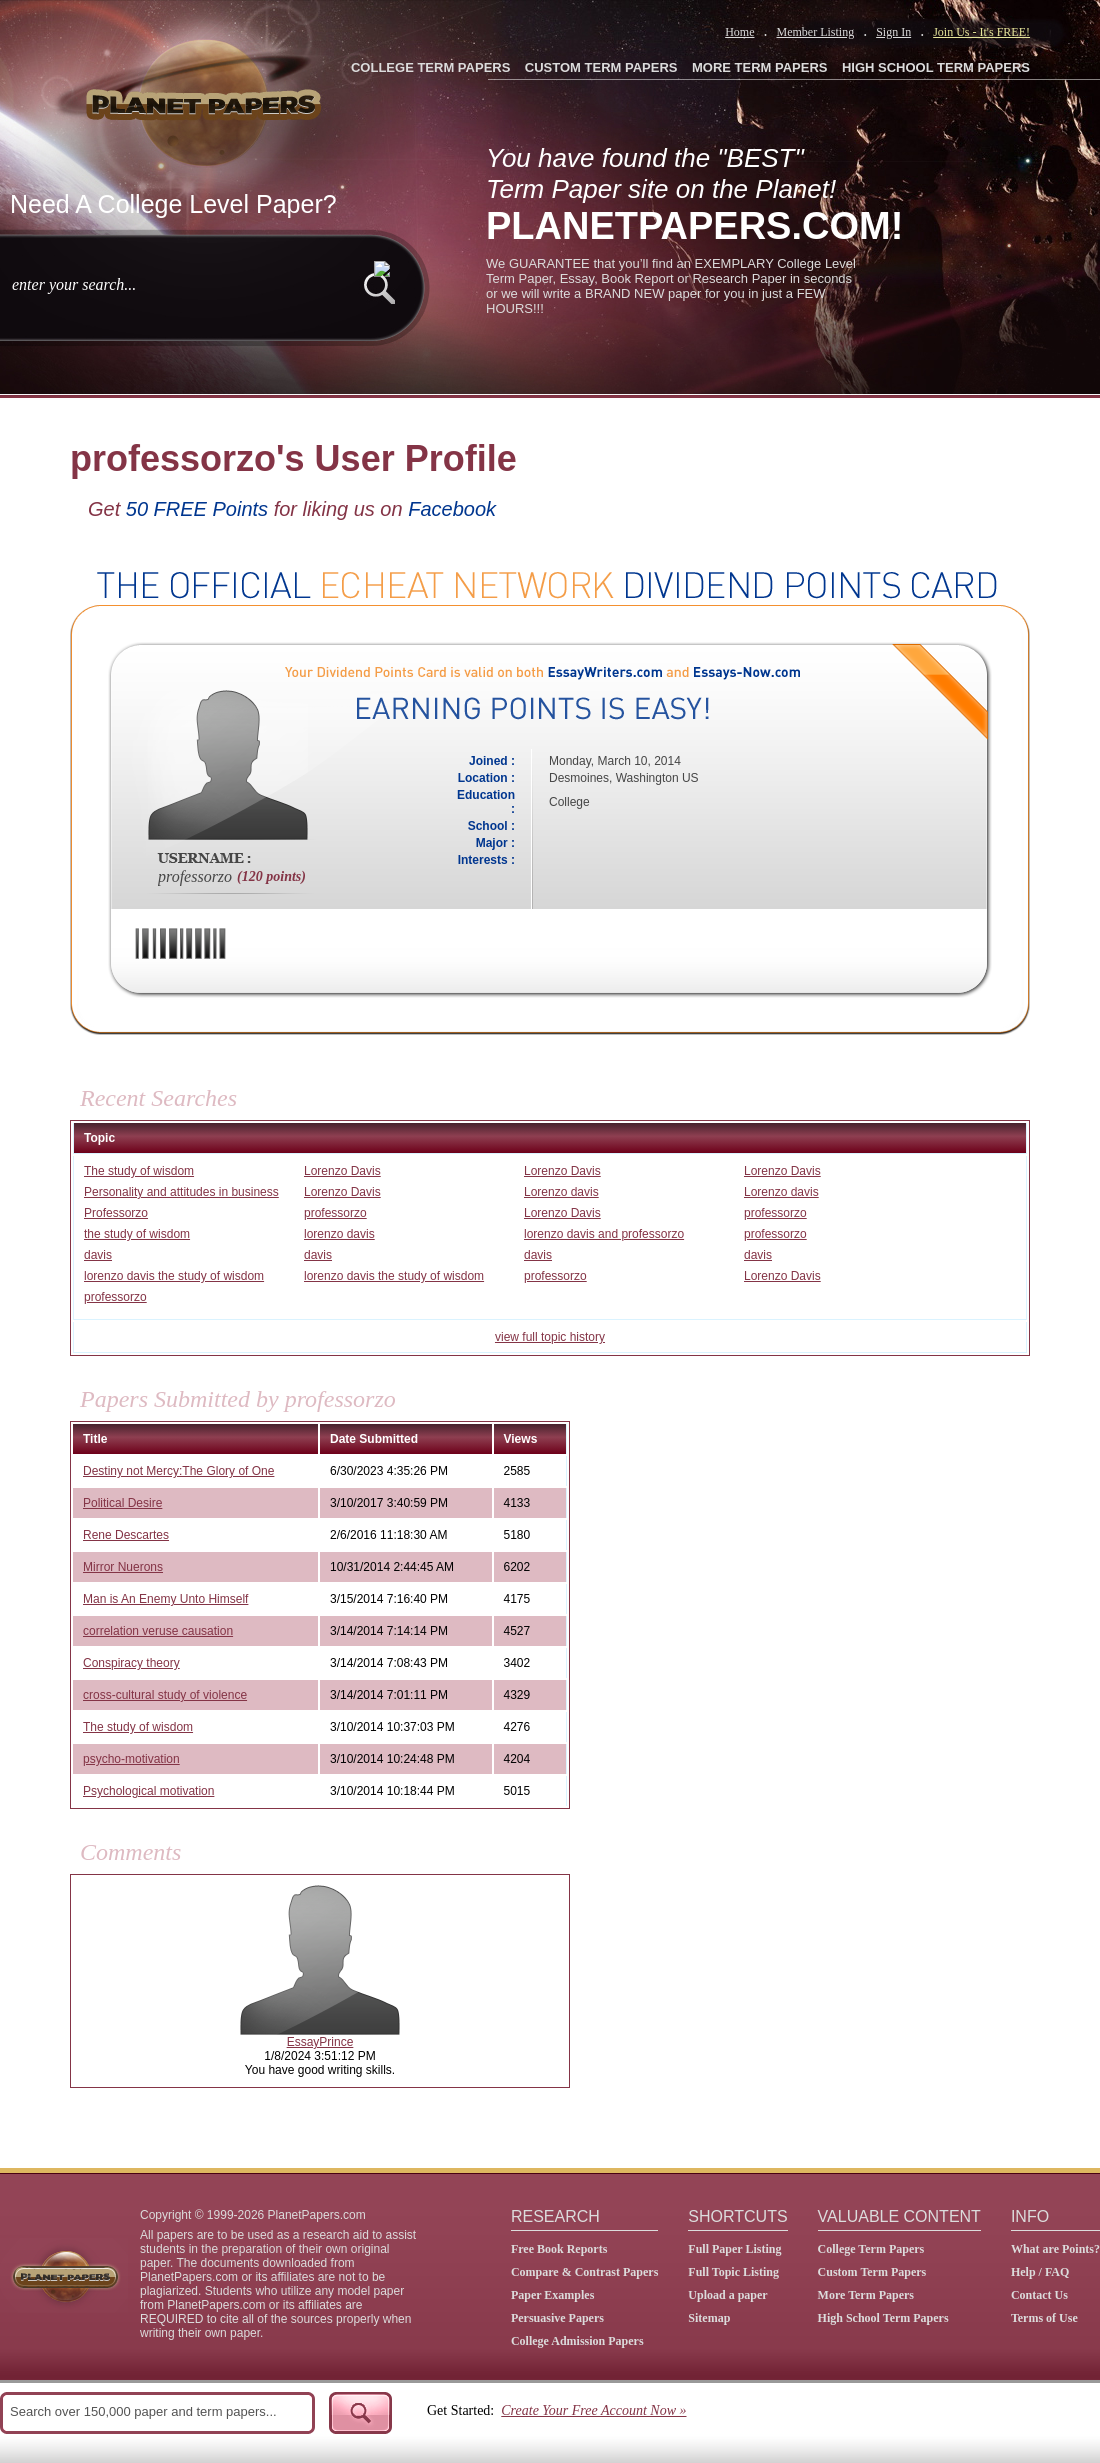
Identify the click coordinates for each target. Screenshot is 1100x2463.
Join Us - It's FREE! (981, 32)
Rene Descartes (126, 1535)
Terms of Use (1044, 2318)
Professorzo (116, 1213)
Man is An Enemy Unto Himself (165, 1599)
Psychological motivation (148, 1791)
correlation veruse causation (158, 1631)
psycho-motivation (131, 1759)
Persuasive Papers (557, 2318)
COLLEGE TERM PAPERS (430, 67)
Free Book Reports (559, 2249)
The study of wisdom (139, 1171)
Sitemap (709, 2318)
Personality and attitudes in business (181, 1192)
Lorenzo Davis (342, 1171)
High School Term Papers (883, 2318)
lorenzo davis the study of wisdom (174, 1276)
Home (739, 32)
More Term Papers (866, 2295)
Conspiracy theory (131, 1663)
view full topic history (550, 1337)
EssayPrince (320, 2042)
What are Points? (1055, 2249)
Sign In (893, 32)
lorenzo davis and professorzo (604, 1234)
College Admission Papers (577, 2341)
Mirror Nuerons (123, 1567)
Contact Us (1039, 2295)
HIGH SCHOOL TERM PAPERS (936, 67)
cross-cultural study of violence (165, 1695)
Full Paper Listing (734, 2249)
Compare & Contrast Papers (584, 2272)
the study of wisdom (137, 1234)
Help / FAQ (1040, 2272)
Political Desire (122, 1503)
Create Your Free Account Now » (593, 2410)
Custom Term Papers (872, 2272)
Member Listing (815, 32)
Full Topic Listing (733, 2272)
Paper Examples (552, 2295)
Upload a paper (727, 2295)
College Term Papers (871, 2249)
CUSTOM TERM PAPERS (601, 67)
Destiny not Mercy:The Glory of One (178, 1471)
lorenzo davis (339, 1234)
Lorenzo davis (561, 1192)
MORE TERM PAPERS (760, 67)
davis (98, 1255)
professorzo (335, 1213)
